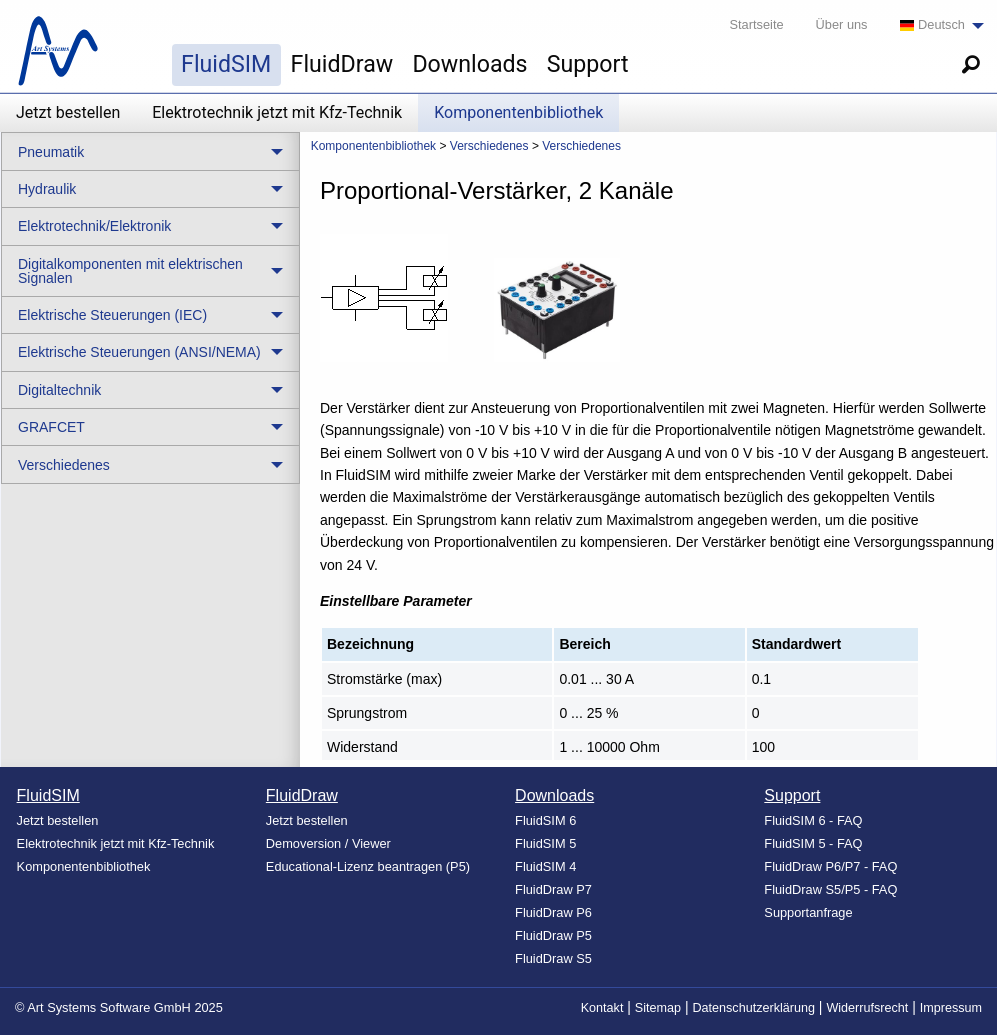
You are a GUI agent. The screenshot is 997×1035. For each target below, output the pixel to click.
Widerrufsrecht (867, 1008)
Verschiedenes (489, 146)
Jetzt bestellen (68, 112)
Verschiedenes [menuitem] (64, 465)
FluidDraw (342, 64)
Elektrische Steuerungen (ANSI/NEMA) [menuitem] (139, 352)
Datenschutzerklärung (753, 1008)
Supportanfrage (808, 912)
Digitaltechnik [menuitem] (59, 390)
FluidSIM (226, 64)
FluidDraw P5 (553, 935)
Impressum (951, 1008)
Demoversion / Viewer (328, 843)
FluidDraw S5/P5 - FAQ (830, 889)
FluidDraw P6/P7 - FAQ (830, 866)
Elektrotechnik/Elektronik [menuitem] (94, 226)
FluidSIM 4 (545, 866)
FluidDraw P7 (553, 889)
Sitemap (658, 1008)
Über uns (842, 24)
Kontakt (602, 1008)
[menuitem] (936, 25)
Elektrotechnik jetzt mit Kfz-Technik (277, 112)
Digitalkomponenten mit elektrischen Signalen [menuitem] (130, 271)
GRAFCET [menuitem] (51, 427)
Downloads (469, 64)
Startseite (757, 24)
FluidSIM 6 (545, 820)
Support (588, 64)
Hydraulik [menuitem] (47, 189)
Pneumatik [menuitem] (51, 152)
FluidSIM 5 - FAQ (813, 843)
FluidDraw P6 (553, 912)
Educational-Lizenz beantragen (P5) (368, 866)
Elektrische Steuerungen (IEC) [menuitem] (112, 315)
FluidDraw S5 (553, 958)
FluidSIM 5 (545, 843)
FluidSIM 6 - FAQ (813, 820)
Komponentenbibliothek (518, 112)
